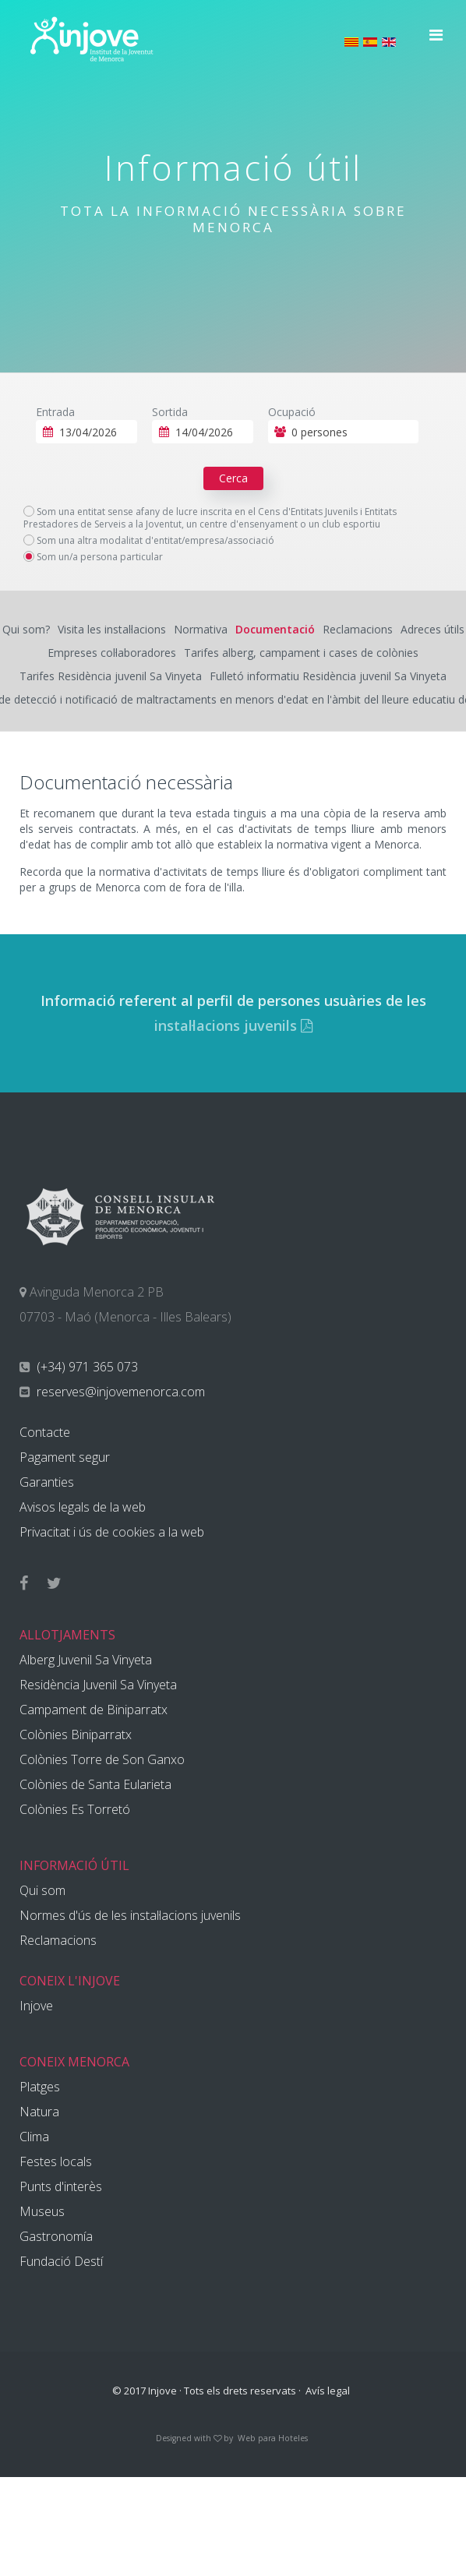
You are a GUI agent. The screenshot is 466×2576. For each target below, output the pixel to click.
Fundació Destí (61, 2261)
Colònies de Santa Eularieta (95, 1784)
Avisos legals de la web (82, 1507)
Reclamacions (358, 629)
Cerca (233, 478)
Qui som (42, 1890)
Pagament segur (64, 1457)
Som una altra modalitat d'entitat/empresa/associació (148, 541)
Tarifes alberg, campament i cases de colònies (301, 652)
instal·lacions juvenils (233, 1025)
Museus (42, 2211)
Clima (34, 2136)
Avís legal (327, 2391)
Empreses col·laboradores (112, 652)
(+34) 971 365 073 (86, 1366)
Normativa (201, 629)
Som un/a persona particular (93, 557)
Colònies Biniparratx (75, 1734)
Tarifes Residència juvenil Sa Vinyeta (110, 676)
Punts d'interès (60, 2186)
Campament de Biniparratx (93, 1709)
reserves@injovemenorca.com (119, 1391)
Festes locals (55, 2161)
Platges (39, 2086)
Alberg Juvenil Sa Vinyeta (85, 1659)
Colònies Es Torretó (74, 1809)
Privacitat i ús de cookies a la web (111, 1531)
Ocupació (292, 411)
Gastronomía (56, 2236)
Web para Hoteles (273, 2438)
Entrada (55, 411)
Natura (39, 2111)
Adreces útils (432, 629)
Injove (36, 2005)
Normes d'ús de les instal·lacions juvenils (130, 1915)
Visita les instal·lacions (112, 629)
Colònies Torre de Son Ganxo (102, 1759)
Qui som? (26, 629)
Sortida (170, 411)
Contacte (44, 1432)
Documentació (275, 629)
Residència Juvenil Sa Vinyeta (98, 1684)
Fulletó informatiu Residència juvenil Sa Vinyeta (328, 676)
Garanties (46, 1482)
